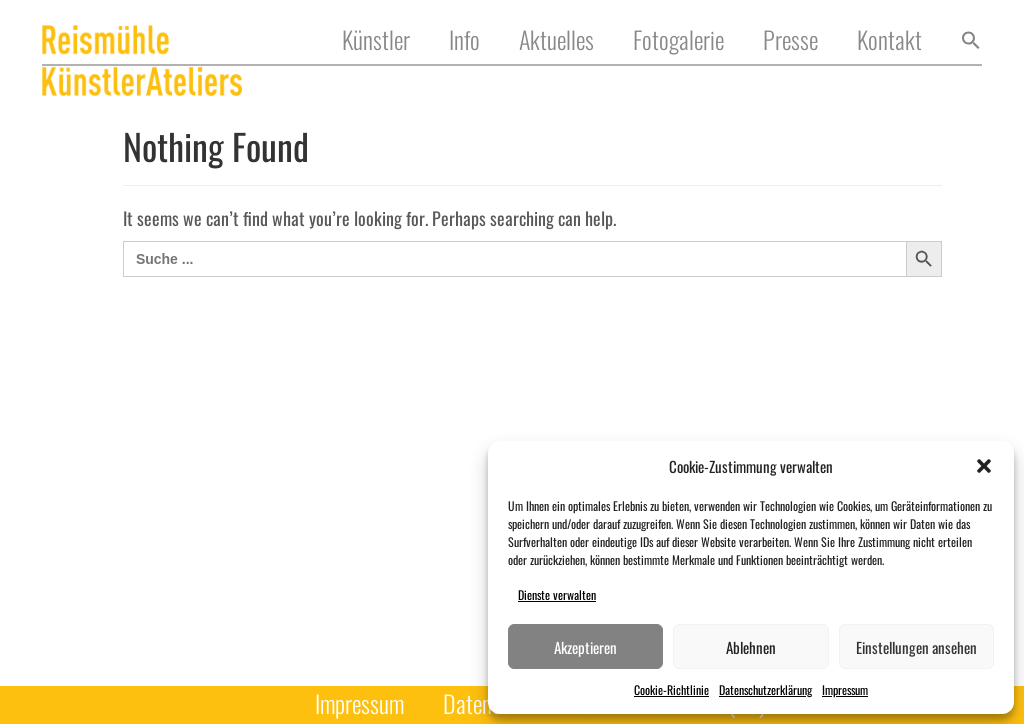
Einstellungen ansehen (916, 647)
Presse (790, 40)
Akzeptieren (585, 647)
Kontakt (889, 40)
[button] (984, 466)
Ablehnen (751, 647)
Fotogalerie (678, 40)
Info (464, 40)
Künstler (376, 40)
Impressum (845, 689)
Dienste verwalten (557, 594)
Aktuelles (556, 40)
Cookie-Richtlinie (671, 689)
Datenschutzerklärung (765, 689)
